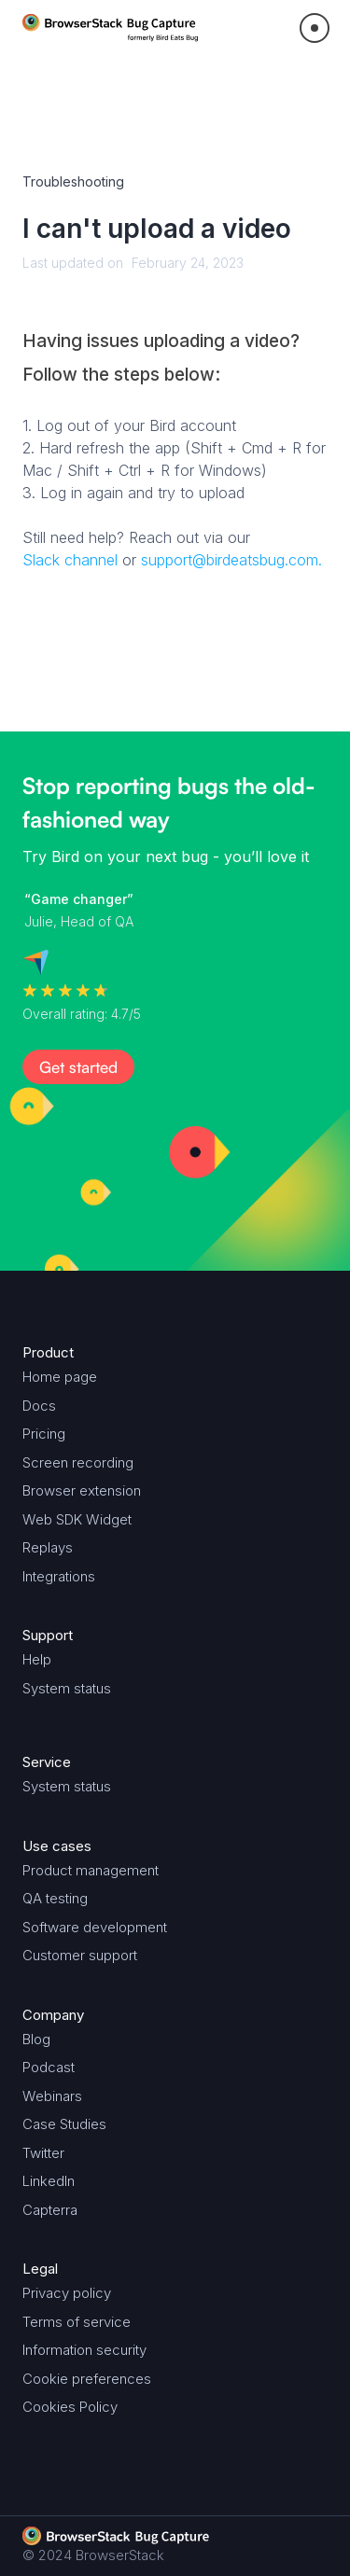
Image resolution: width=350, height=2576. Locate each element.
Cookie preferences (86, 2379)
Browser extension (81, 1490)
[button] (314, 28)
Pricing (43, 1433)
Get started (78, 1067)
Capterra (49, 2210)
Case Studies (64, 2124)
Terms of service (76, 2322)
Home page (59, 1376)
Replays (47, 1547)
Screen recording (77, 1462)
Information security (84, 2350)
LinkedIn (48, 2181)
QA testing (55, 1898)
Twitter (43, 2153)
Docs (39, 1405)
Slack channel (70, 559)
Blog (36, 2039)
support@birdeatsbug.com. (231, 559)
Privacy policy (66, 2293)
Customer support (79, 1955)
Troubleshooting (73, 181)
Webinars (52, 2096)
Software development (94, 1927)
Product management (90, 1870)
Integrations (58, 1576)
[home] (110, 28)
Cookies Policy (70, 2407)
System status (66, 1688)
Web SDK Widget (77, 1519)
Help (36, 1659)
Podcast (48, 2067)
